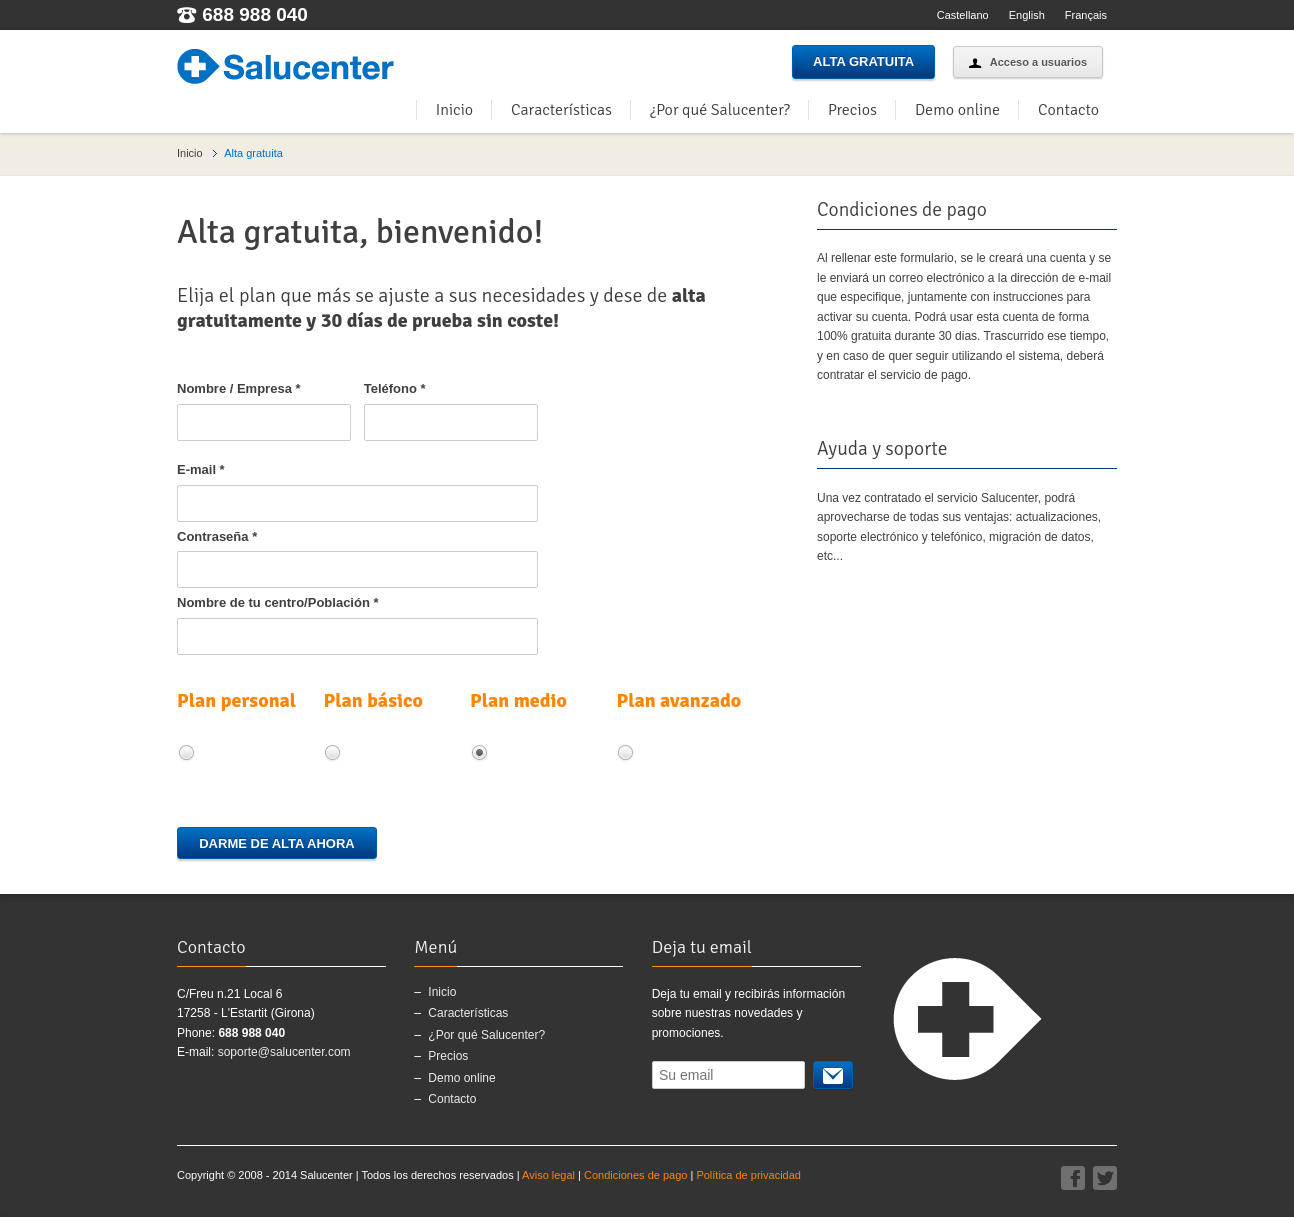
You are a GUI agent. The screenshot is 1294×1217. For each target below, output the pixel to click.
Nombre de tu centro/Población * (278, 602)
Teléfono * (395, 388)
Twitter (1105, 1178)
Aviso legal (548, 1175)
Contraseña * (217, 536)
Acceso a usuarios (1028, 62)
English (1027, 15)
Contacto (1068, 110)
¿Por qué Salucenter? (720, 110)
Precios (852, 110)
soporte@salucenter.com (284, 1052)
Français (1086, 15)
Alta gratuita (863, 61)
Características (561, 110)
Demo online (957, 110)
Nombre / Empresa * (239, 388)
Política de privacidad (748, 1175)
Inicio (454, 110)
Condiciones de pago (635, 1175)
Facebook (1073, 1178)
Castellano (963, 15)
